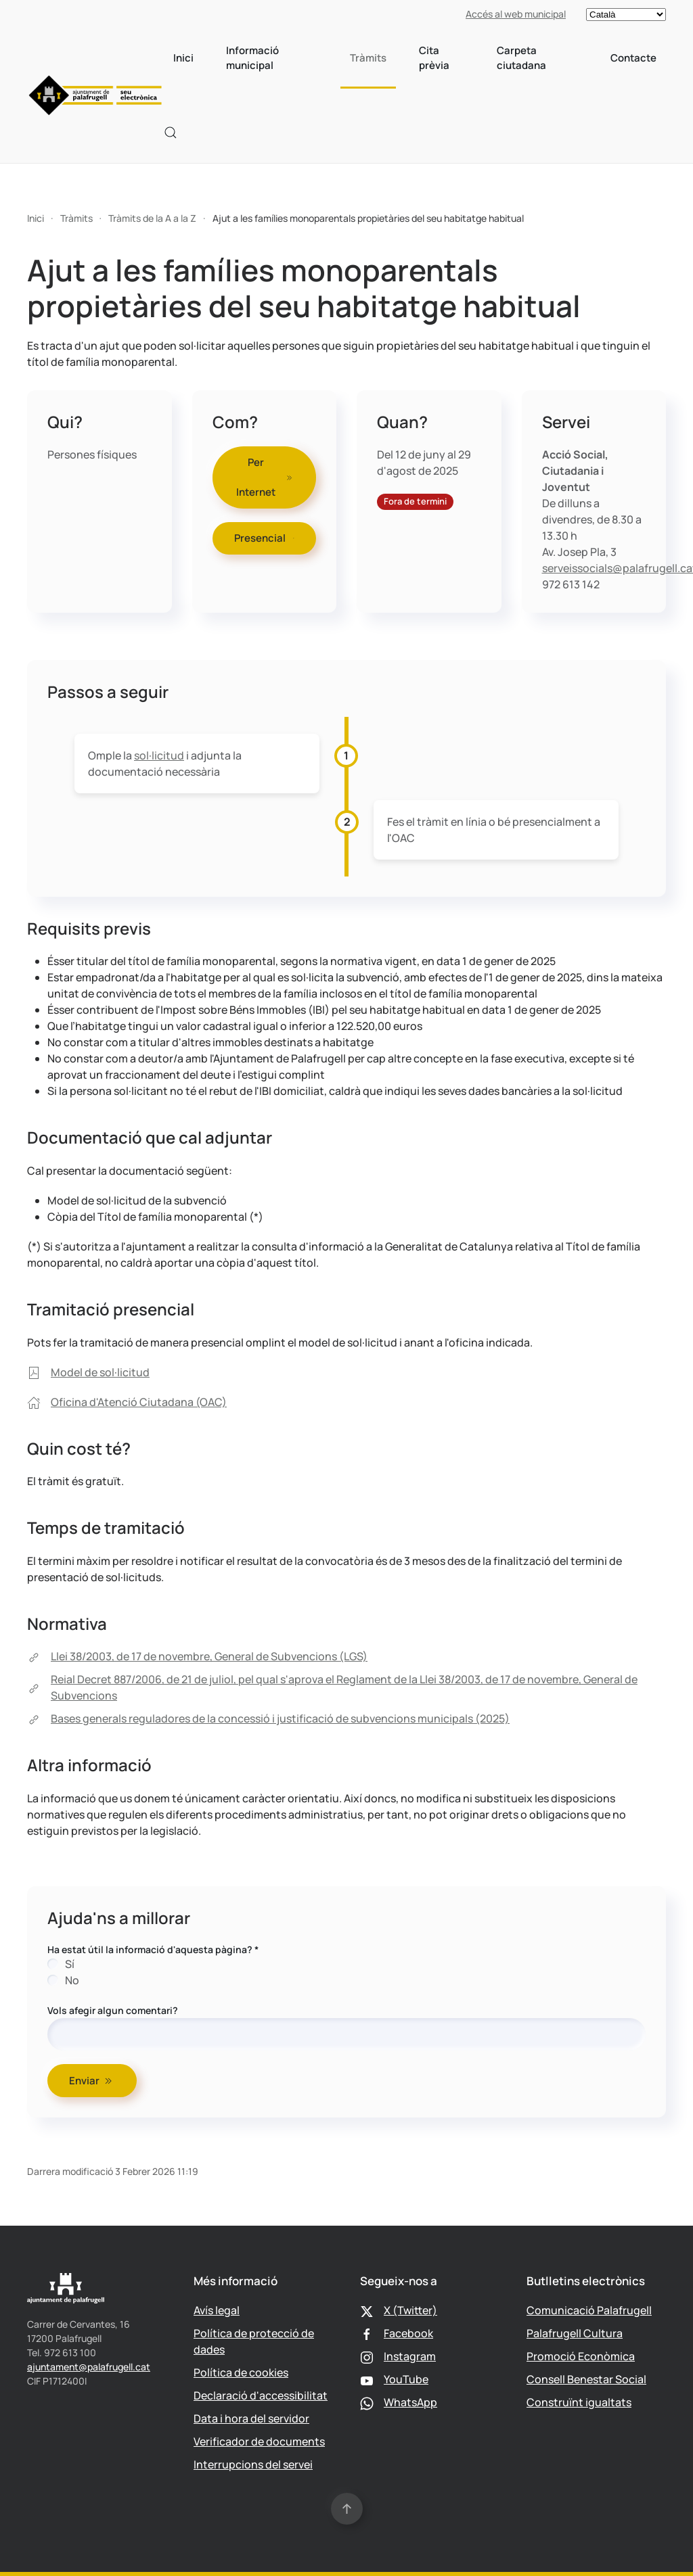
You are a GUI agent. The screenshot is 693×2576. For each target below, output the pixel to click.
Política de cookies (241, 2372)
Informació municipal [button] (252, 58)
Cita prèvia (434, 58)
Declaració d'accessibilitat (261, 2395)
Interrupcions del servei (253, 2464)
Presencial (264, 538)
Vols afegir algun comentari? (112, 2010)
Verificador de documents (259, 2441)
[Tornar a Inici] (95, 95)
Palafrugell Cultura (575, 2333)
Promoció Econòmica (581, 2356)
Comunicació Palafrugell (589, 2310)
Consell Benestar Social (586, 2379)
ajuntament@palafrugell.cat (88, 2366)
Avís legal (217, 2310)
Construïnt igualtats (579, 2402)
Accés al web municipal (516, 13)
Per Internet (265, 477)
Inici (183, 58)
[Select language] (626, 14)
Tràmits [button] (368, 58)
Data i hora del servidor (251, 2418)
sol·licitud (159, 755)
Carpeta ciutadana (521, 58)
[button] (170, 132)
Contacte (633, 58)
